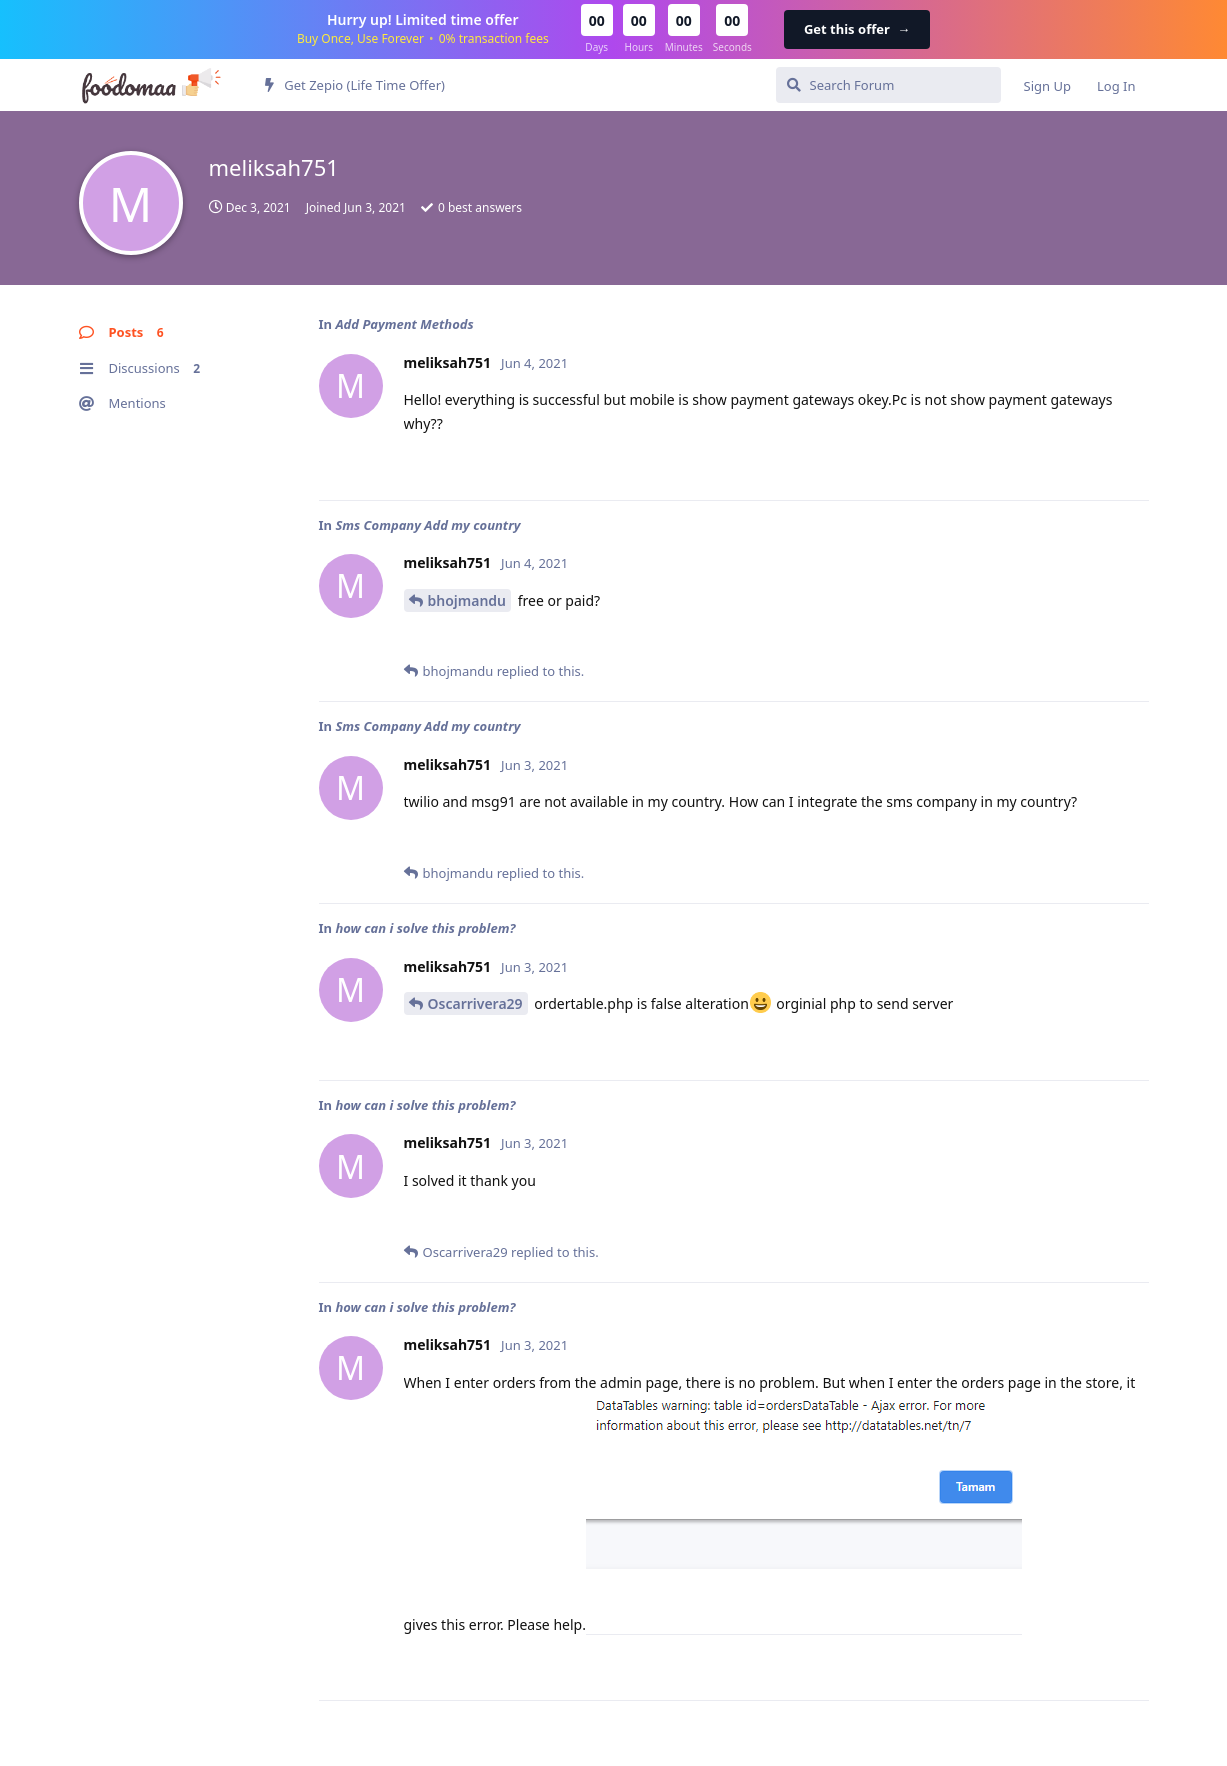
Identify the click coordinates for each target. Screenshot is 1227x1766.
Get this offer (857, 29)
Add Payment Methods (404, 324)
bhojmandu (467, 600)
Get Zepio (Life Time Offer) (355, 85)
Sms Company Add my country (427, 525)
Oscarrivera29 (475, 1003)
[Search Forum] (888, 85)
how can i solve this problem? (425, 928)
